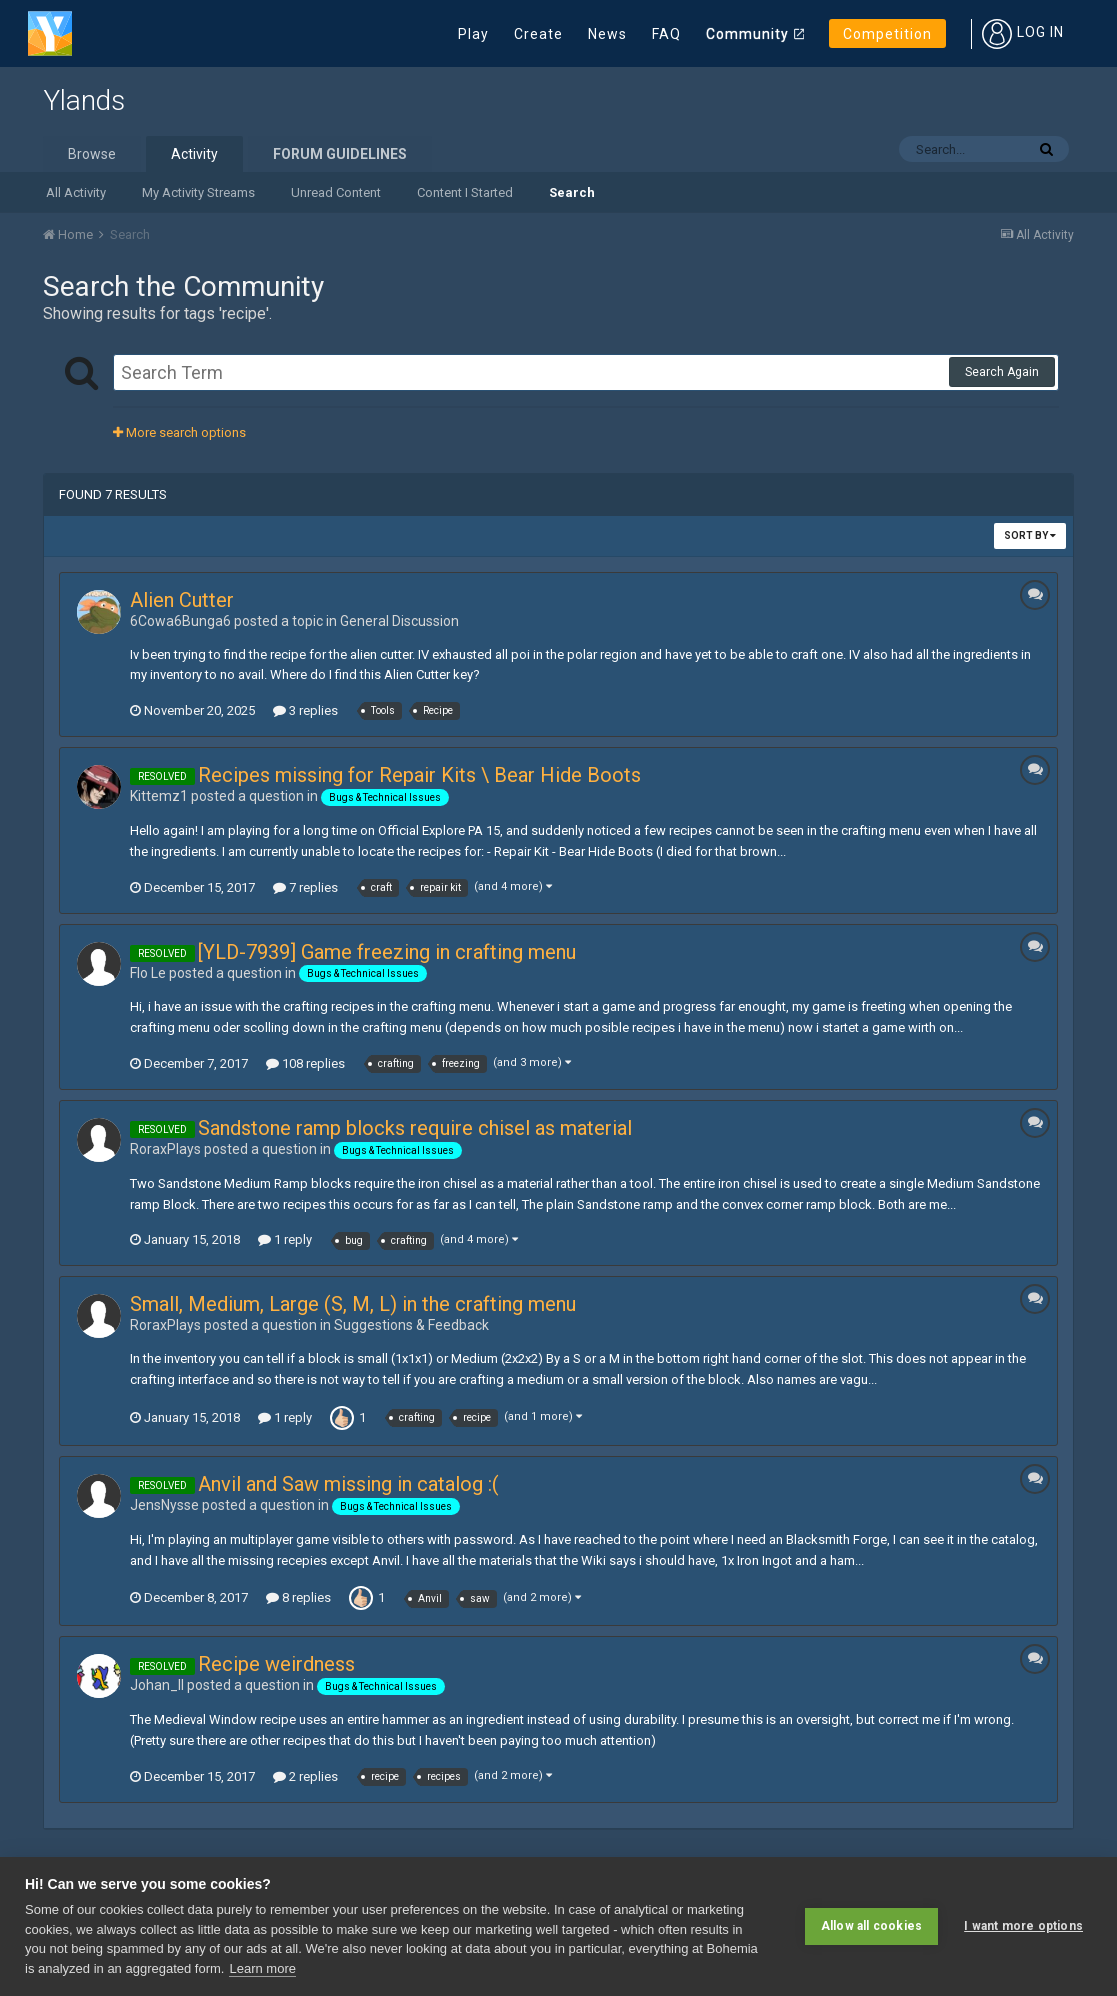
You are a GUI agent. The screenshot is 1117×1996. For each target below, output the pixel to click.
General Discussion (399, 621)
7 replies (305, 887)
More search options (179, 432)
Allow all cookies (871, 1926)
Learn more (262, 1968)
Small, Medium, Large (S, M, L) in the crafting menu (353, 1304)
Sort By (1030, 535)
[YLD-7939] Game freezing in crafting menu (387, 952)
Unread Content (336, 192)
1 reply (285, 1239)
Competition (887, 34)
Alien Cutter (182, 600)
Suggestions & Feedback (411, 1325)
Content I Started (465, 192)
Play (473, 34)
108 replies (305, 1063)
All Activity (76, 192)
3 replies (305, 710)
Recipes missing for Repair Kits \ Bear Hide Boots (419, 775)
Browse (92, 154)
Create (538, 34)
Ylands (84, 100)
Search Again (1002, 372)
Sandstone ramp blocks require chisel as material (415, 1128)
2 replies (305, 1776)
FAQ (666, 34)
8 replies (298, 1597)
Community (747, 34)
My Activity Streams (198, 192)
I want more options (1023, 1926)
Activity (194, 154)
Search (572, 192)
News (607, 34)
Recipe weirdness (276, 1664)
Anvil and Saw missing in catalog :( (348, 1484)
